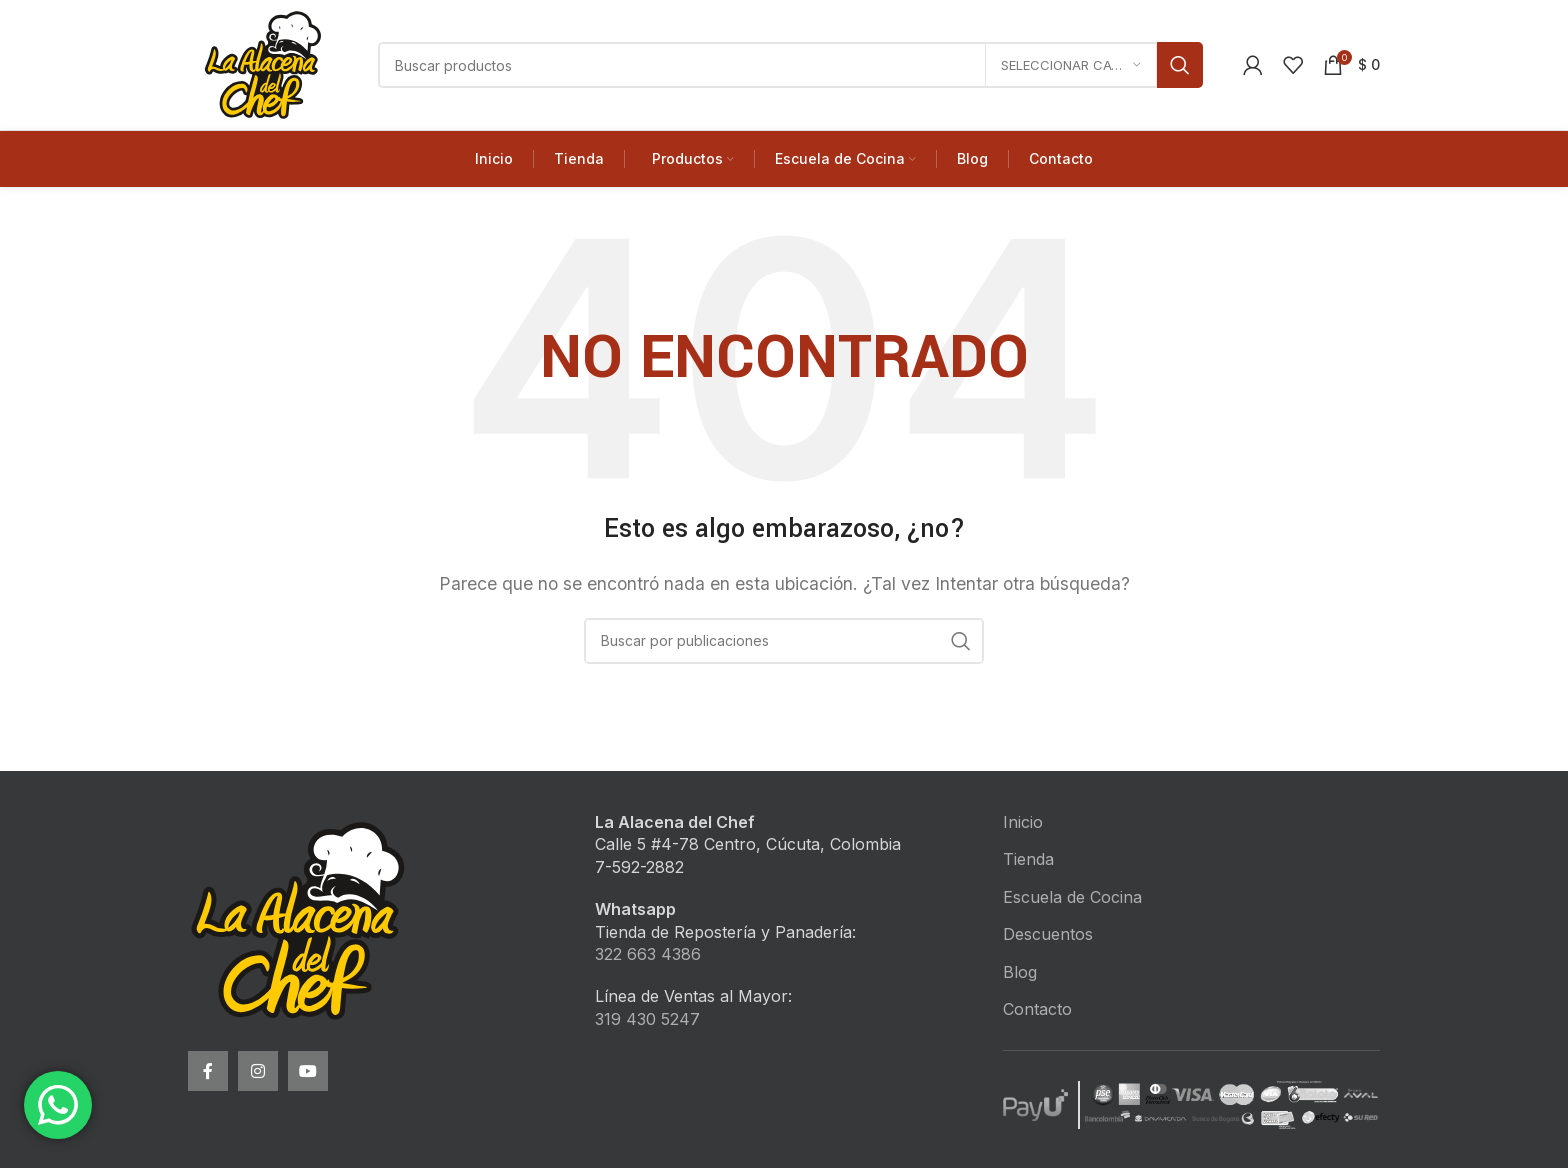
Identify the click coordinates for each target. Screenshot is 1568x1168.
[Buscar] (790, 65)
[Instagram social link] (258, 1071)
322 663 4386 (648, 954)
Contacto (1037, 1009)
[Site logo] (263, 63)
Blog (1020, 972)
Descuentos (1048, 934)
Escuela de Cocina (1072, 897)
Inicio (1023, 822)
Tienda (1028, 859)
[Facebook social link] (208, 1071)
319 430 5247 (647, 1019)
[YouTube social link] (308, 1071)
